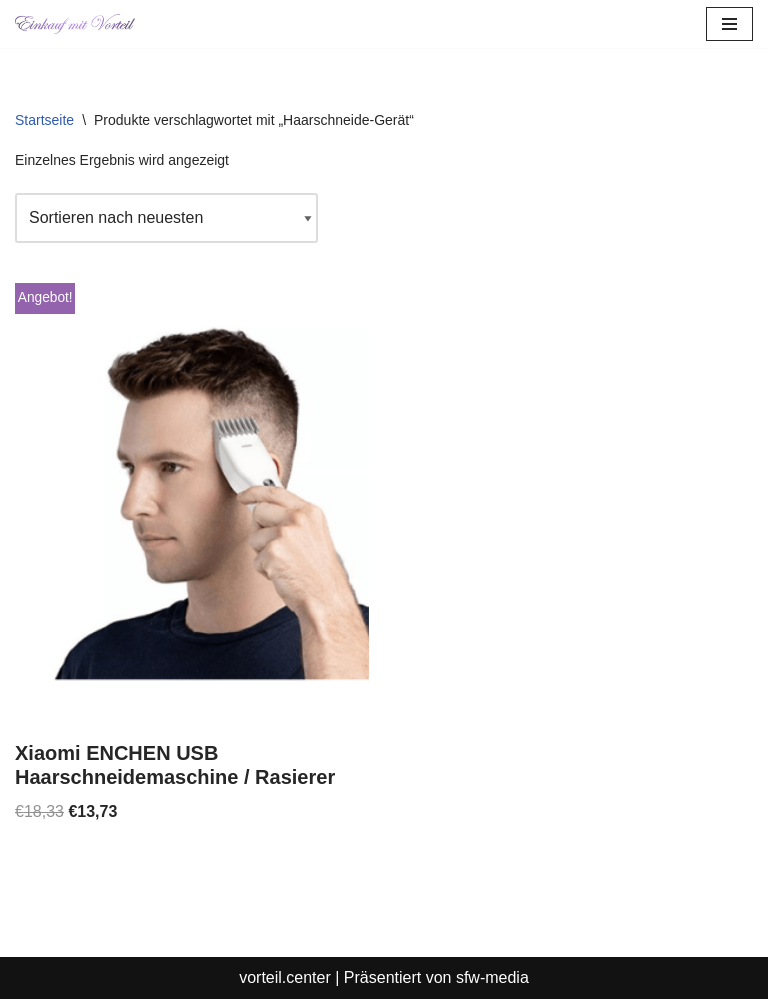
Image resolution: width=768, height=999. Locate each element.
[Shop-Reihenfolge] (166, 218)
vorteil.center (285, 977)
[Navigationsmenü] (729, 24)
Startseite (44, 120)
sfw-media (492, 977)
